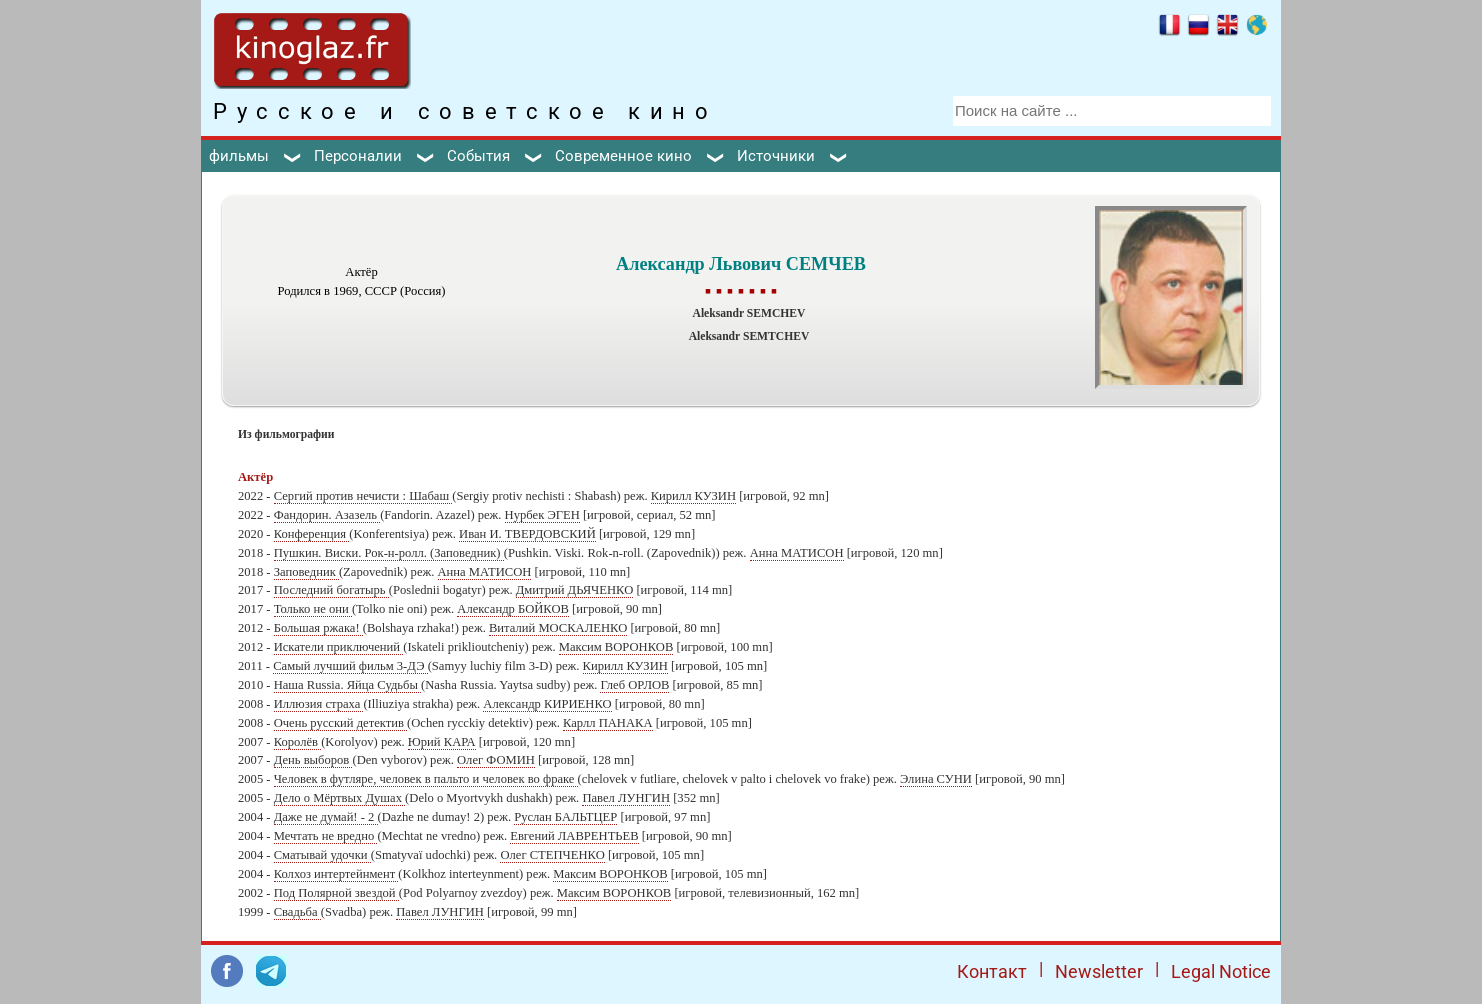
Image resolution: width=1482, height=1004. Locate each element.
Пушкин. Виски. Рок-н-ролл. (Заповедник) (389, 553)
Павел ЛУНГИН (626, 798)
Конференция (312, 534)
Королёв (297, 742)
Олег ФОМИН (496, 760)
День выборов (313, 760)
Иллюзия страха (319, 704)
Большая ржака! (318, 628)
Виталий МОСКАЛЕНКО (558, 628)
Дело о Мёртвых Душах (339, 798)
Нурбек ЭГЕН (542, 515)
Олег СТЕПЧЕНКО (552, 855)
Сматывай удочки (322, 855)
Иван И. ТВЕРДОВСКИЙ (527, 534)
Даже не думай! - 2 (326, 817)
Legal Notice (1221, 971)
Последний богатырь (331, 590)
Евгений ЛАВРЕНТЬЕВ (574, 836)
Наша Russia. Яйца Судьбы (347, 685)
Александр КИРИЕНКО (547, 704)
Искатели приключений (339, 647)
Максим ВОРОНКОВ (616, 647)
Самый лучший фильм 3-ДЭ (350, 666)
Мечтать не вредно (326, 836)
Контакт (992, 971)
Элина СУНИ (936, 779)
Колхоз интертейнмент (336, 874)
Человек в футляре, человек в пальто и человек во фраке (426, 779)
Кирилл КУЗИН (693, 496)
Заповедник (306, 572)
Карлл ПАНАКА (608, 723)
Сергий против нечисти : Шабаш (363, 496)
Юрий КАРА (442, 742)
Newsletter (1099, 971)
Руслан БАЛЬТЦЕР (565, 817)
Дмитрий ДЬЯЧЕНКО (575, 590)
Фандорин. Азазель (327, 515)
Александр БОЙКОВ (513, 609)
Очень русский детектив (340, 723)
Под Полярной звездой (336, 893)
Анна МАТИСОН (797, 553)
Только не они (313, 609)
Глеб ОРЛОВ (634, 685)
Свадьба (297, 912)
